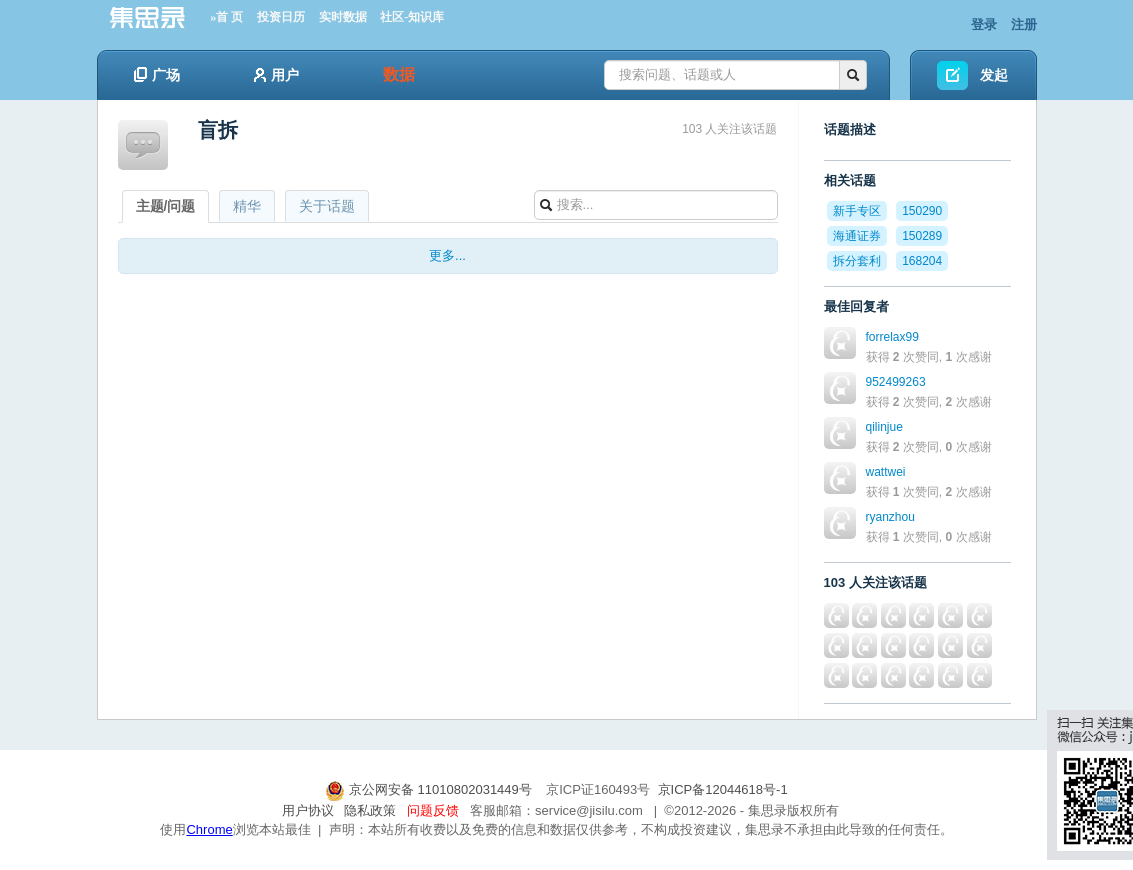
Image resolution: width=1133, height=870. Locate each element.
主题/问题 (166, 206)
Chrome (209, 829)
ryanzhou (890, 517)
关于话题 (327, 206)
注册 (1024, 24)
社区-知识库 (412, 17)
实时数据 (343, 17)
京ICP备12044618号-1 (723, 789)
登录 (984, 24)
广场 (157, 75)
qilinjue (884, 427)
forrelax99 (892, 337)
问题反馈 (433, 810)
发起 (994, 75)
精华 (247, 206)
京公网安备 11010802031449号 (430, 789)
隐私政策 (370, 810)
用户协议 (308, 810)
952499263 (896, 382)
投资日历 (281, 17)
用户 (276, 75)
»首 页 (226, 17)
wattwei (886, 472)
